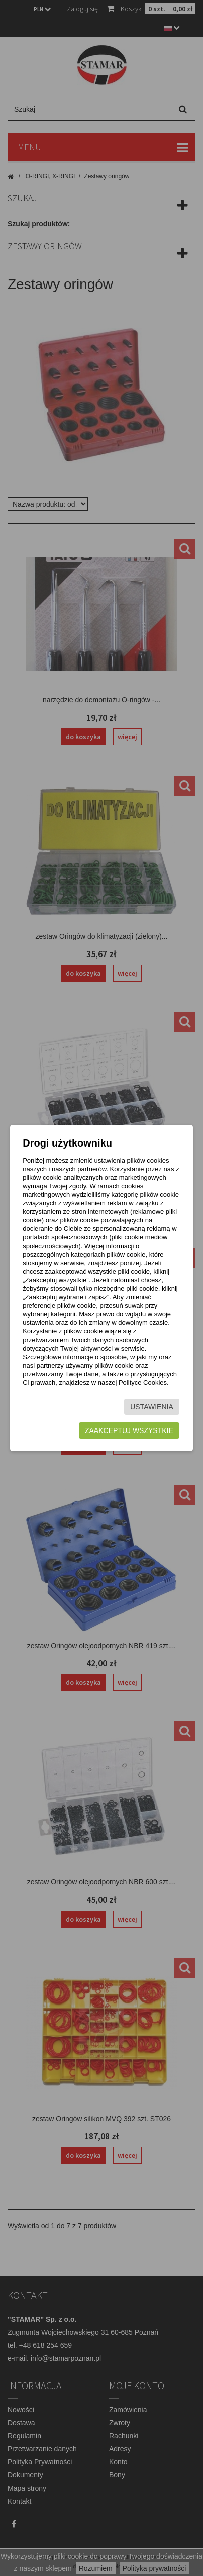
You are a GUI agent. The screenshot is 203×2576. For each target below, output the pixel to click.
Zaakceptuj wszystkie (129, 1430)
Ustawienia (151, 1407)
